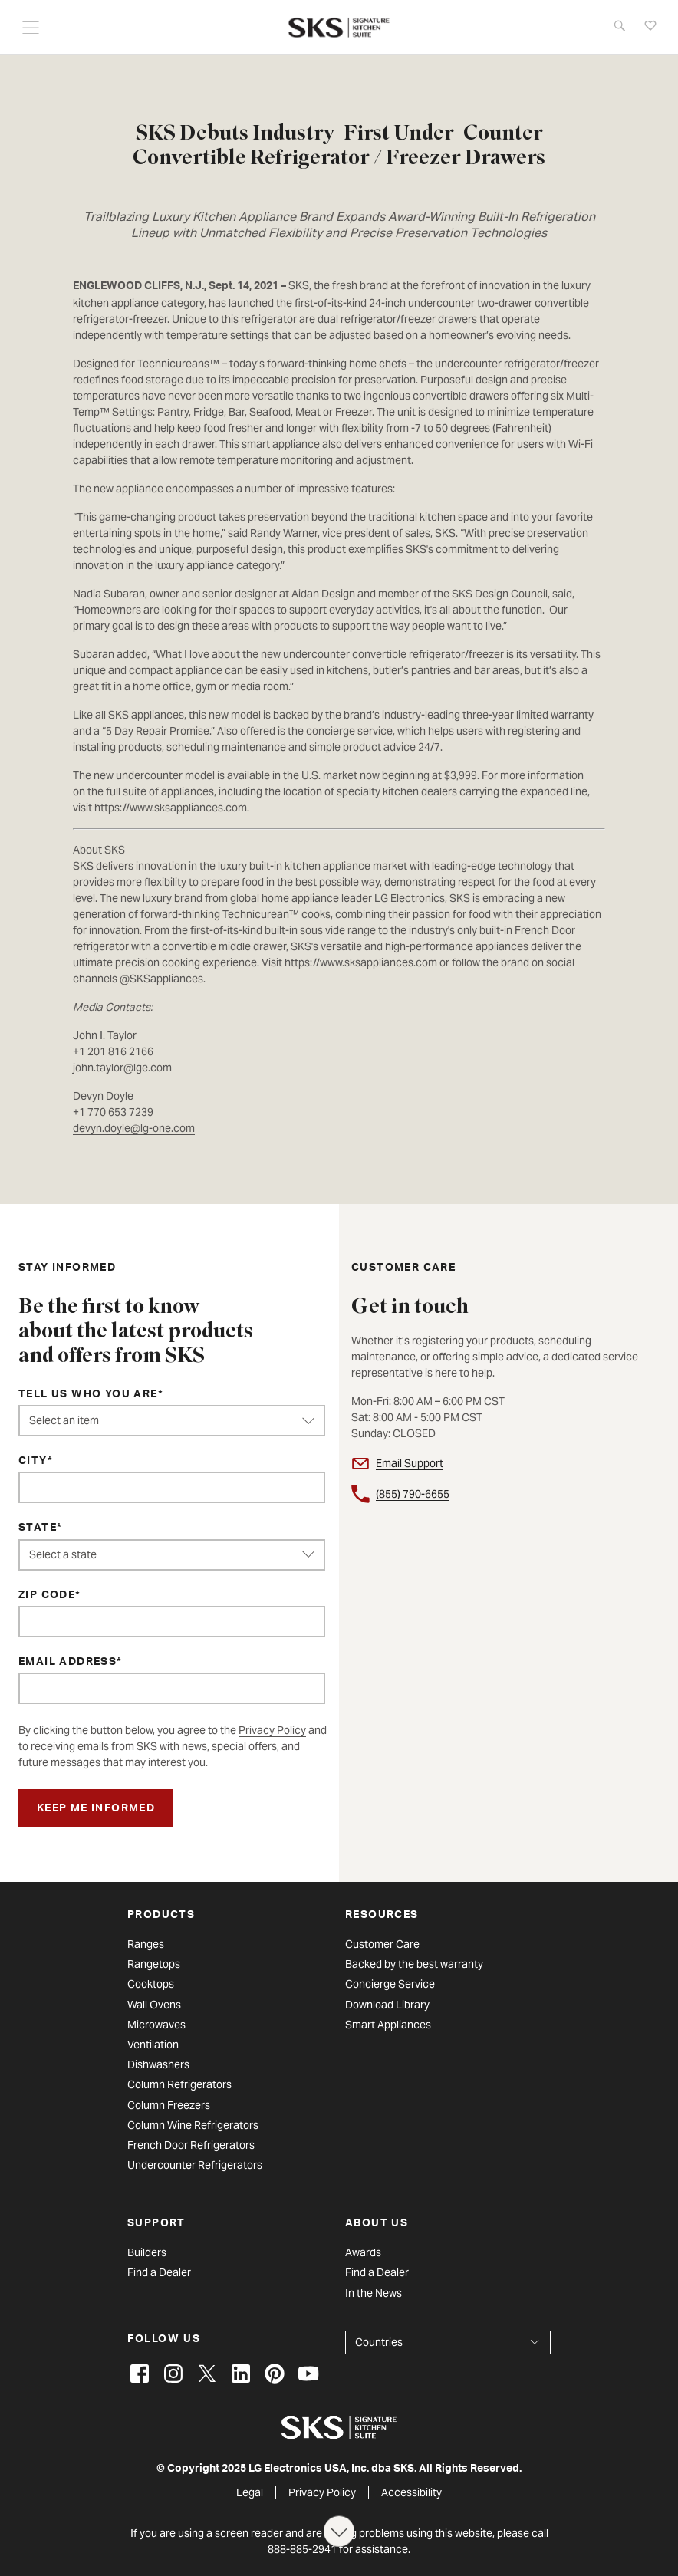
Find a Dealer (159, 2272)
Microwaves (156, 2025)
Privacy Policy (272, 1730)
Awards (363, 2252)
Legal (249, 2492)
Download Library (387, 2005)
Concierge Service (390, 1984)
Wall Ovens (154, 2005)
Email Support (409, 1463)
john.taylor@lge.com (122, 1067)
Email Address (67, 1662)
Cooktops (150, 1984)
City (33, 1461)
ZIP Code (46, 1596)
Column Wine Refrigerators (192, 2125)
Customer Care (382, 1944)
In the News (373, 2293)
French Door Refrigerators (191, 2145)
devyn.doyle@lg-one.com (134, 1128)
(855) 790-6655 (412, 1494)
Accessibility (411, 2492)
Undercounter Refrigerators (194, 2165)
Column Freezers (168, 2105)
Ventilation (153, 2044)
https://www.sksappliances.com (170, 807)
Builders (146, 2252)
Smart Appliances (388, 2025)
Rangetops (153, 1964)
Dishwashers (158, 2064)
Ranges (145, 1944)
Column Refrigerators (179, 2084)
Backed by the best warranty (414, 1964)
